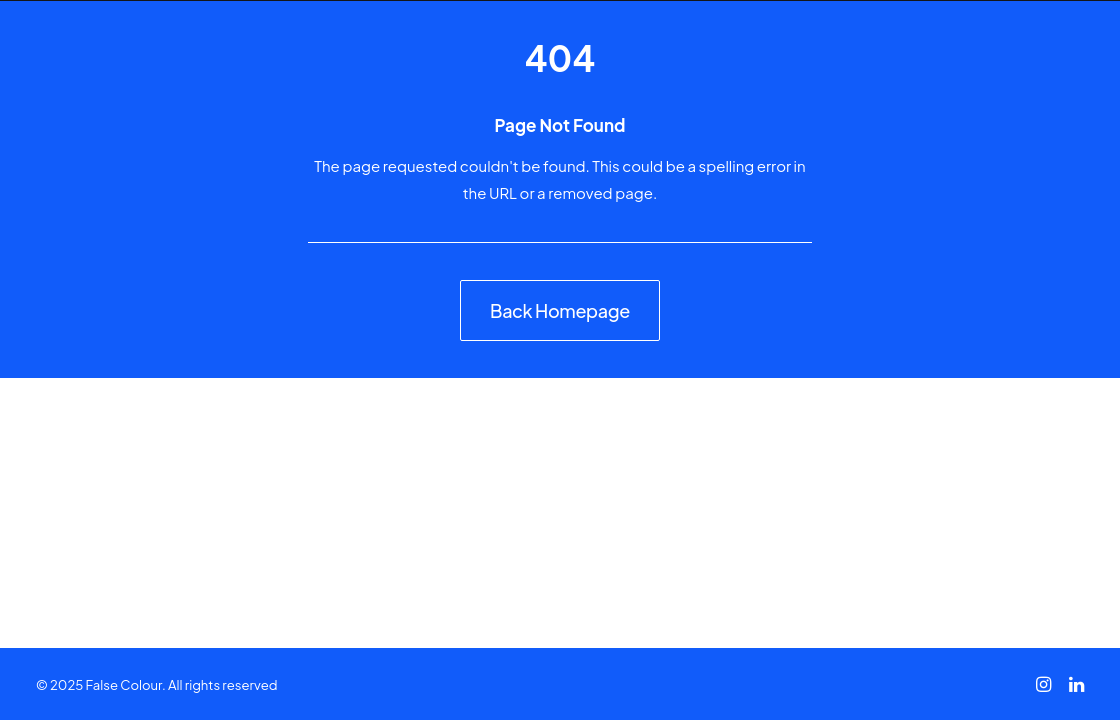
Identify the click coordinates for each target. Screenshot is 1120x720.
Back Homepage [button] (560, 310)
